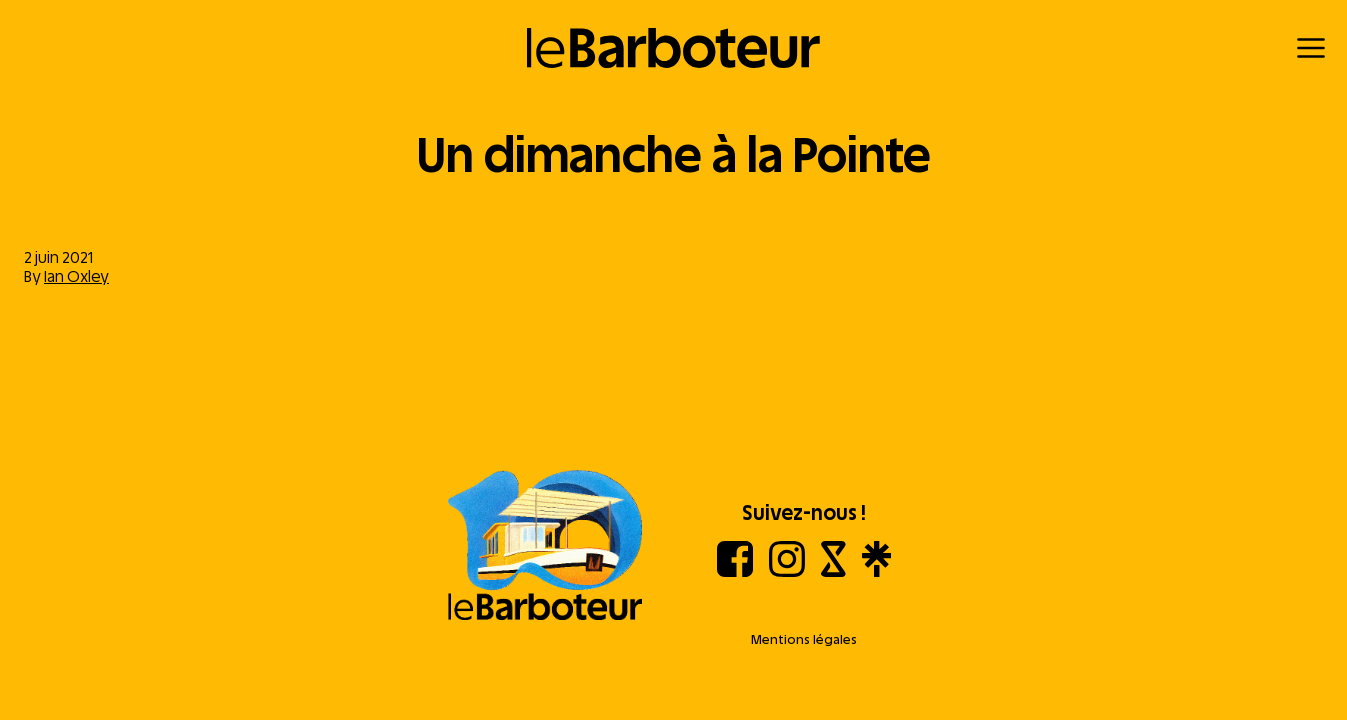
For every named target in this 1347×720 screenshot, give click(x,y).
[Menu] (1311, 48)
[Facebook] (735, 571)
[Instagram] (787, 571)
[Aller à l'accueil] (545, 547)
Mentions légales (804, 639)
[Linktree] (876, 571)
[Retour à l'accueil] (673, 48)
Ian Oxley (76, 276)
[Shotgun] (833, 571)
